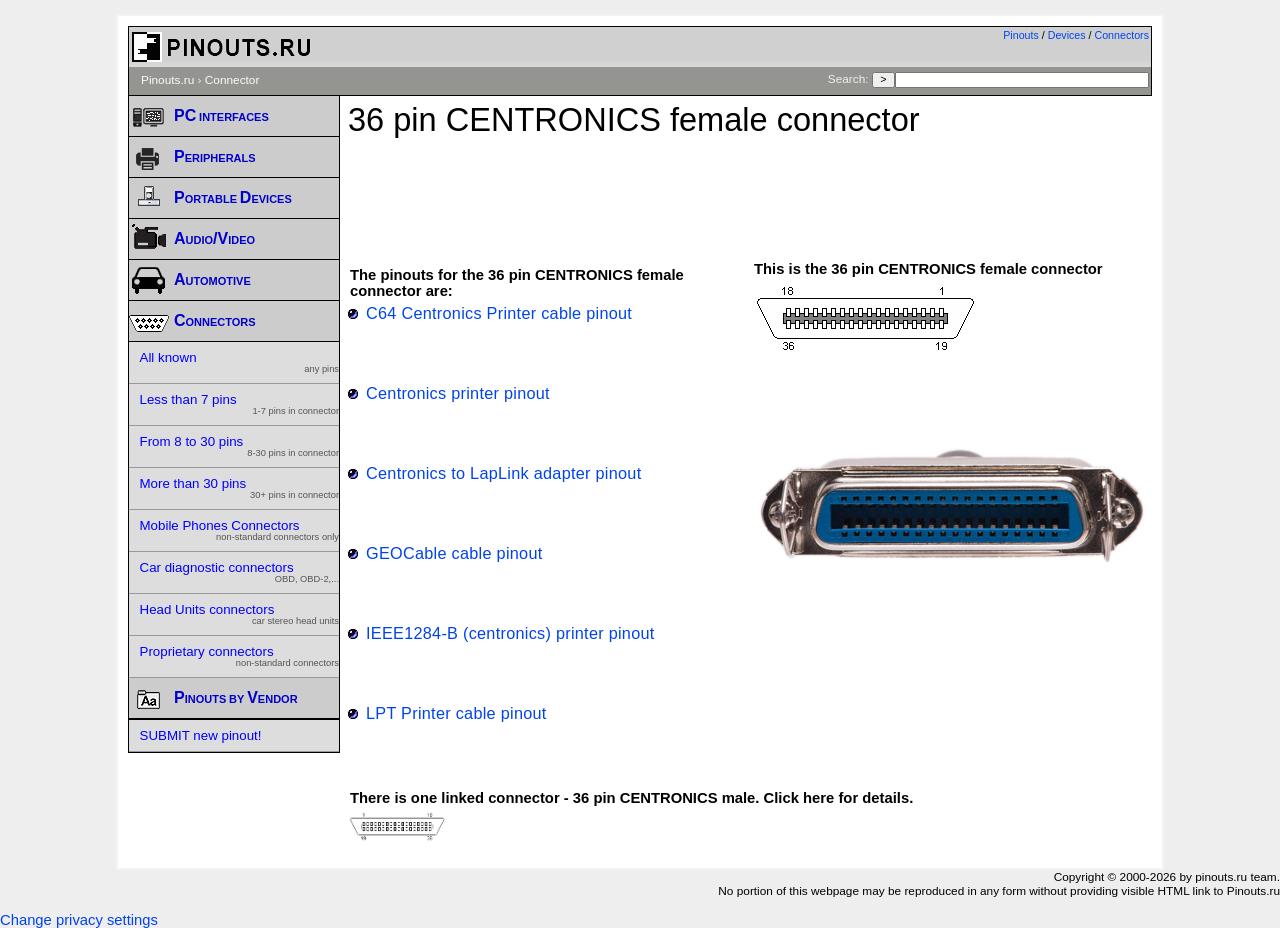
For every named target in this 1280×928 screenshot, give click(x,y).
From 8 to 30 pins (240, 446)
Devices (1067, 35)
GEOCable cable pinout (454, 553)
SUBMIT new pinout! (201, 735)
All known (240, 362)
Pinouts (1021, 35)
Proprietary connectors (240, 656)
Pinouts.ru (167, 80)
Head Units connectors (240, 614)
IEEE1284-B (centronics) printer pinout (510, 633)
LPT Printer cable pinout (456, 713)
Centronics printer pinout (458, 393)
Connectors (1122, 35)
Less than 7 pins (240, 404)
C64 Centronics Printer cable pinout (499, 313)
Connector (232, 80)
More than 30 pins (240, 488)
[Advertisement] (750, 189)
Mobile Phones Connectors (240, 530)
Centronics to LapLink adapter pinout (503, 473)
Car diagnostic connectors (240, 572)
